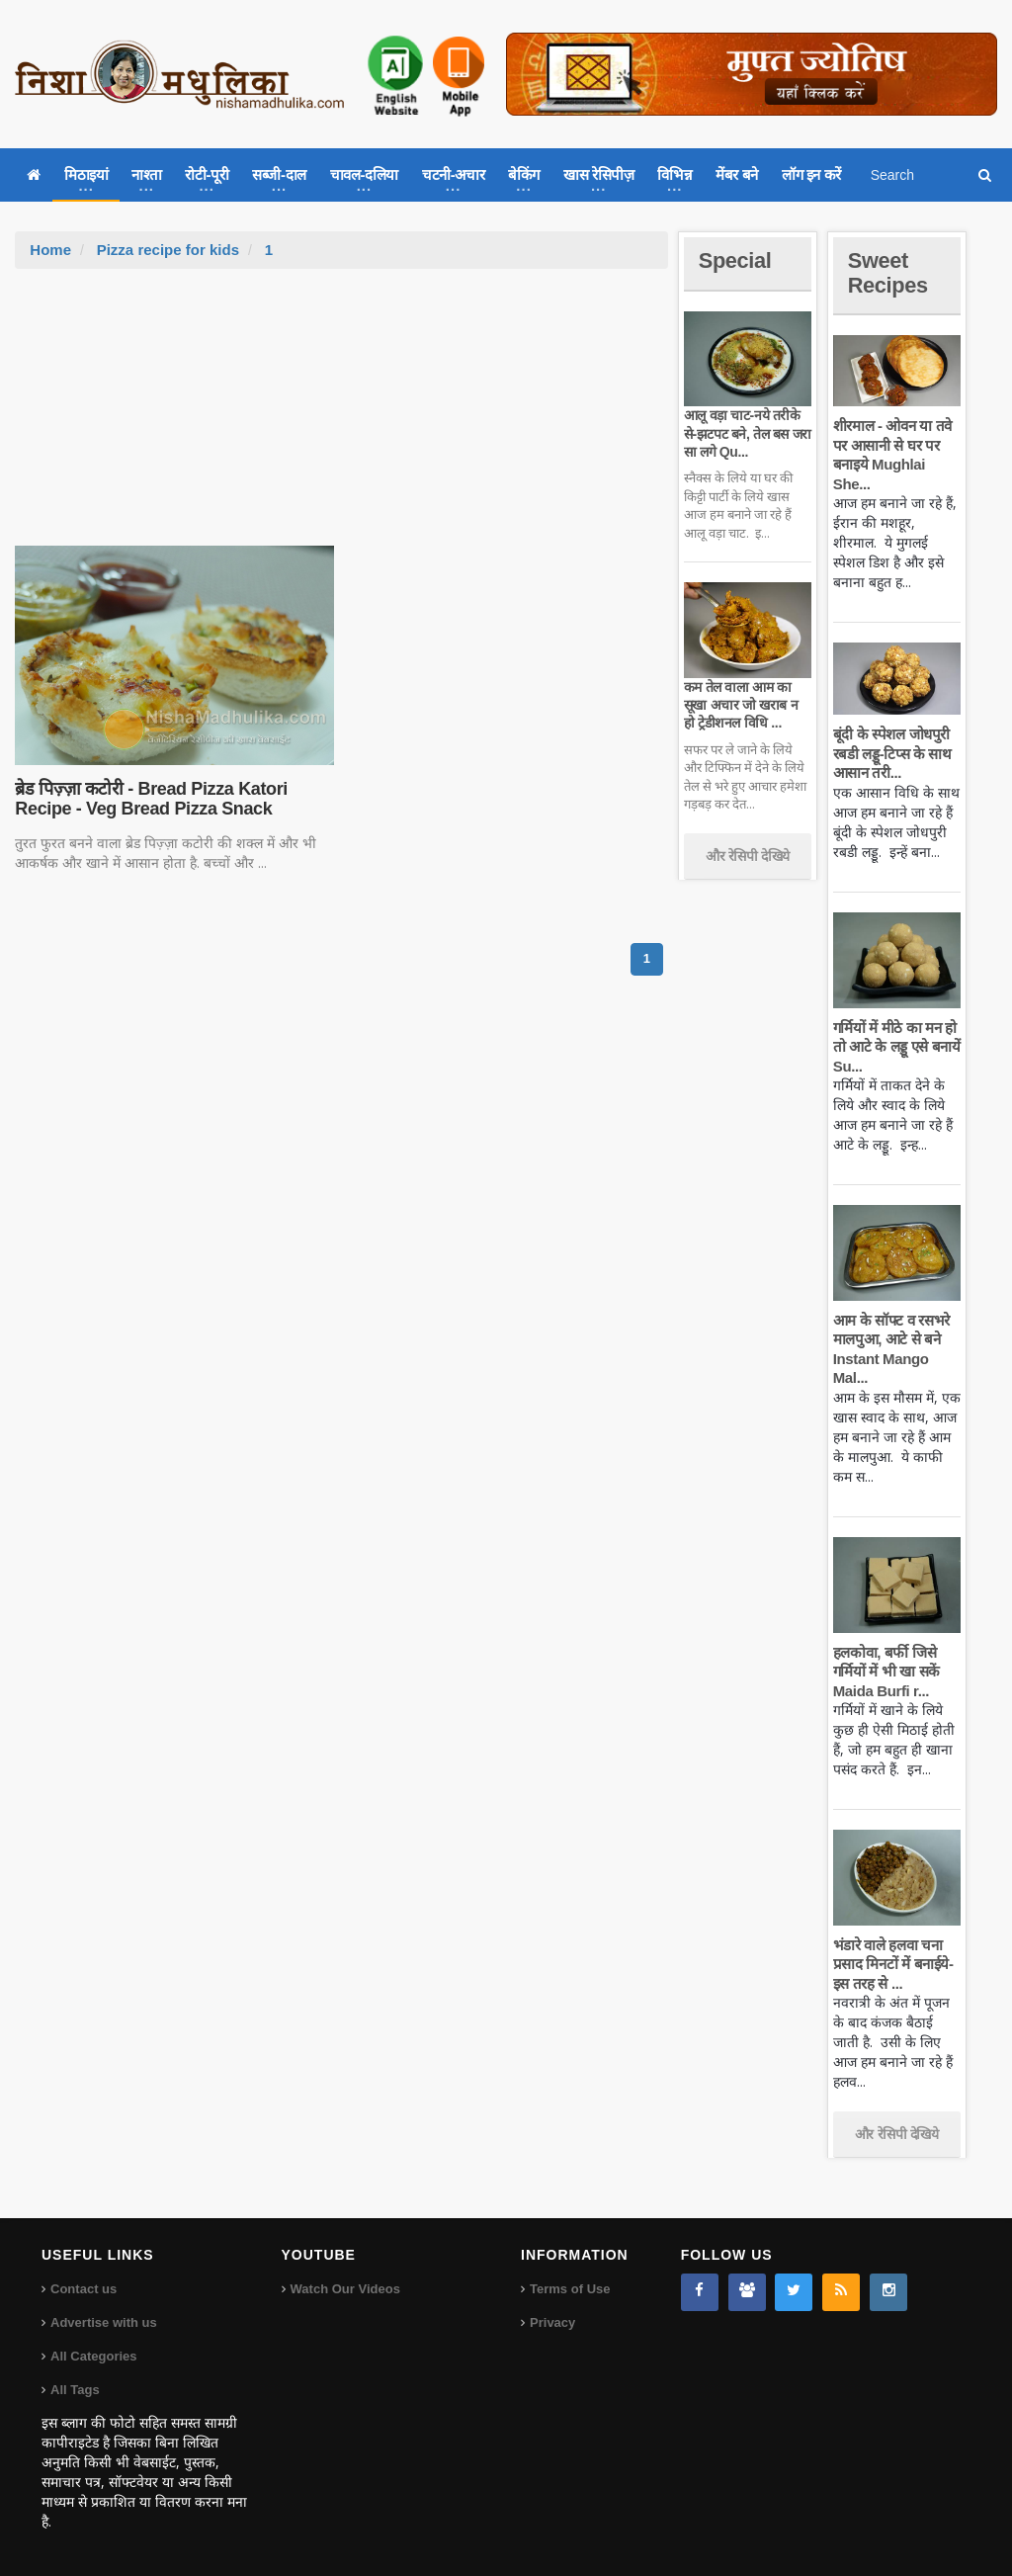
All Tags (75, 2389)
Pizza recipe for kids (168, 249)
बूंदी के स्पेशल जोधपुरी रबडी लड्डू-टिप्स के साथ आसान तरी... (892, 753)
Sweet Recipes (888, 272)
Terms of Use (570, 2288)
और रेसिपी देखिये (748, 856)
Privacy (552, 2322)
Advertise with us (103, 2322)
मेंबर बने (737, 174)
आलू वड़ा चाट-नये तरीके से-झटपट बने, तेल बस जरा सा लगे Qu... (747, 433)
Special (735, 260)
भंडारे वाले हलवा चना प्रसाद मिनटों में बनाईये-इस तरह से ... (893, 1964)
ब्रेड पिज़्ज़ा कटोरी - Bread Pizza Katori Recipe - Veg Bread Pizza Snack (151, 798)
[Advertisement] (342, 417)
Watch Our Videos (345, 2288)
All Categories (93, 2356)
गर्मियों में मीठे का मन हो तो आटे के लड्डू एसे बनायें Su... (896, 1046)
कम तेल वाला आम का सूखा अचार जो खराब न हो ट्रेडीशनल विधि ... (741, 704)
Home (50, 249)
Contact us (83, 2288)
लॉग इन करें (811, 174)
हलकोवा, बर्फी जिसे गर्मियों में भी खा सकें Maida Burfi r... (886, 1671)
